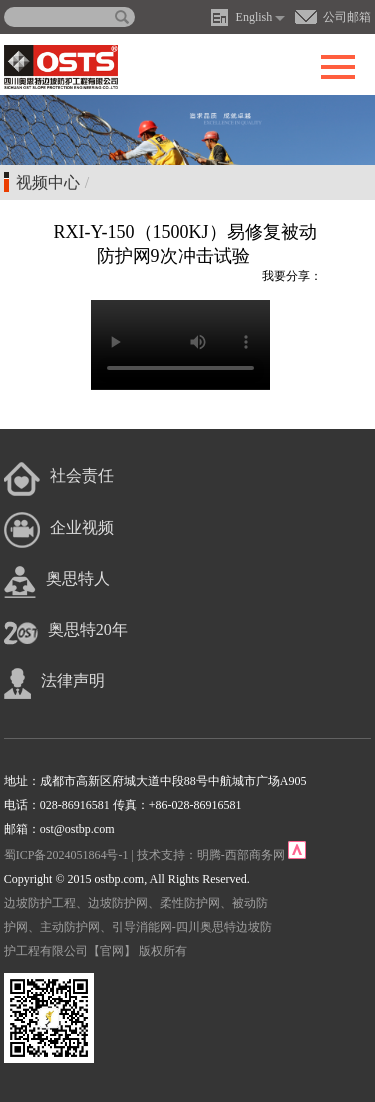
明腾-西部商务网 (241, 855)
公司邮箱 (347, 17)
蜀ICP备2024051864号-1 (66, 855)
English (254, 17)
